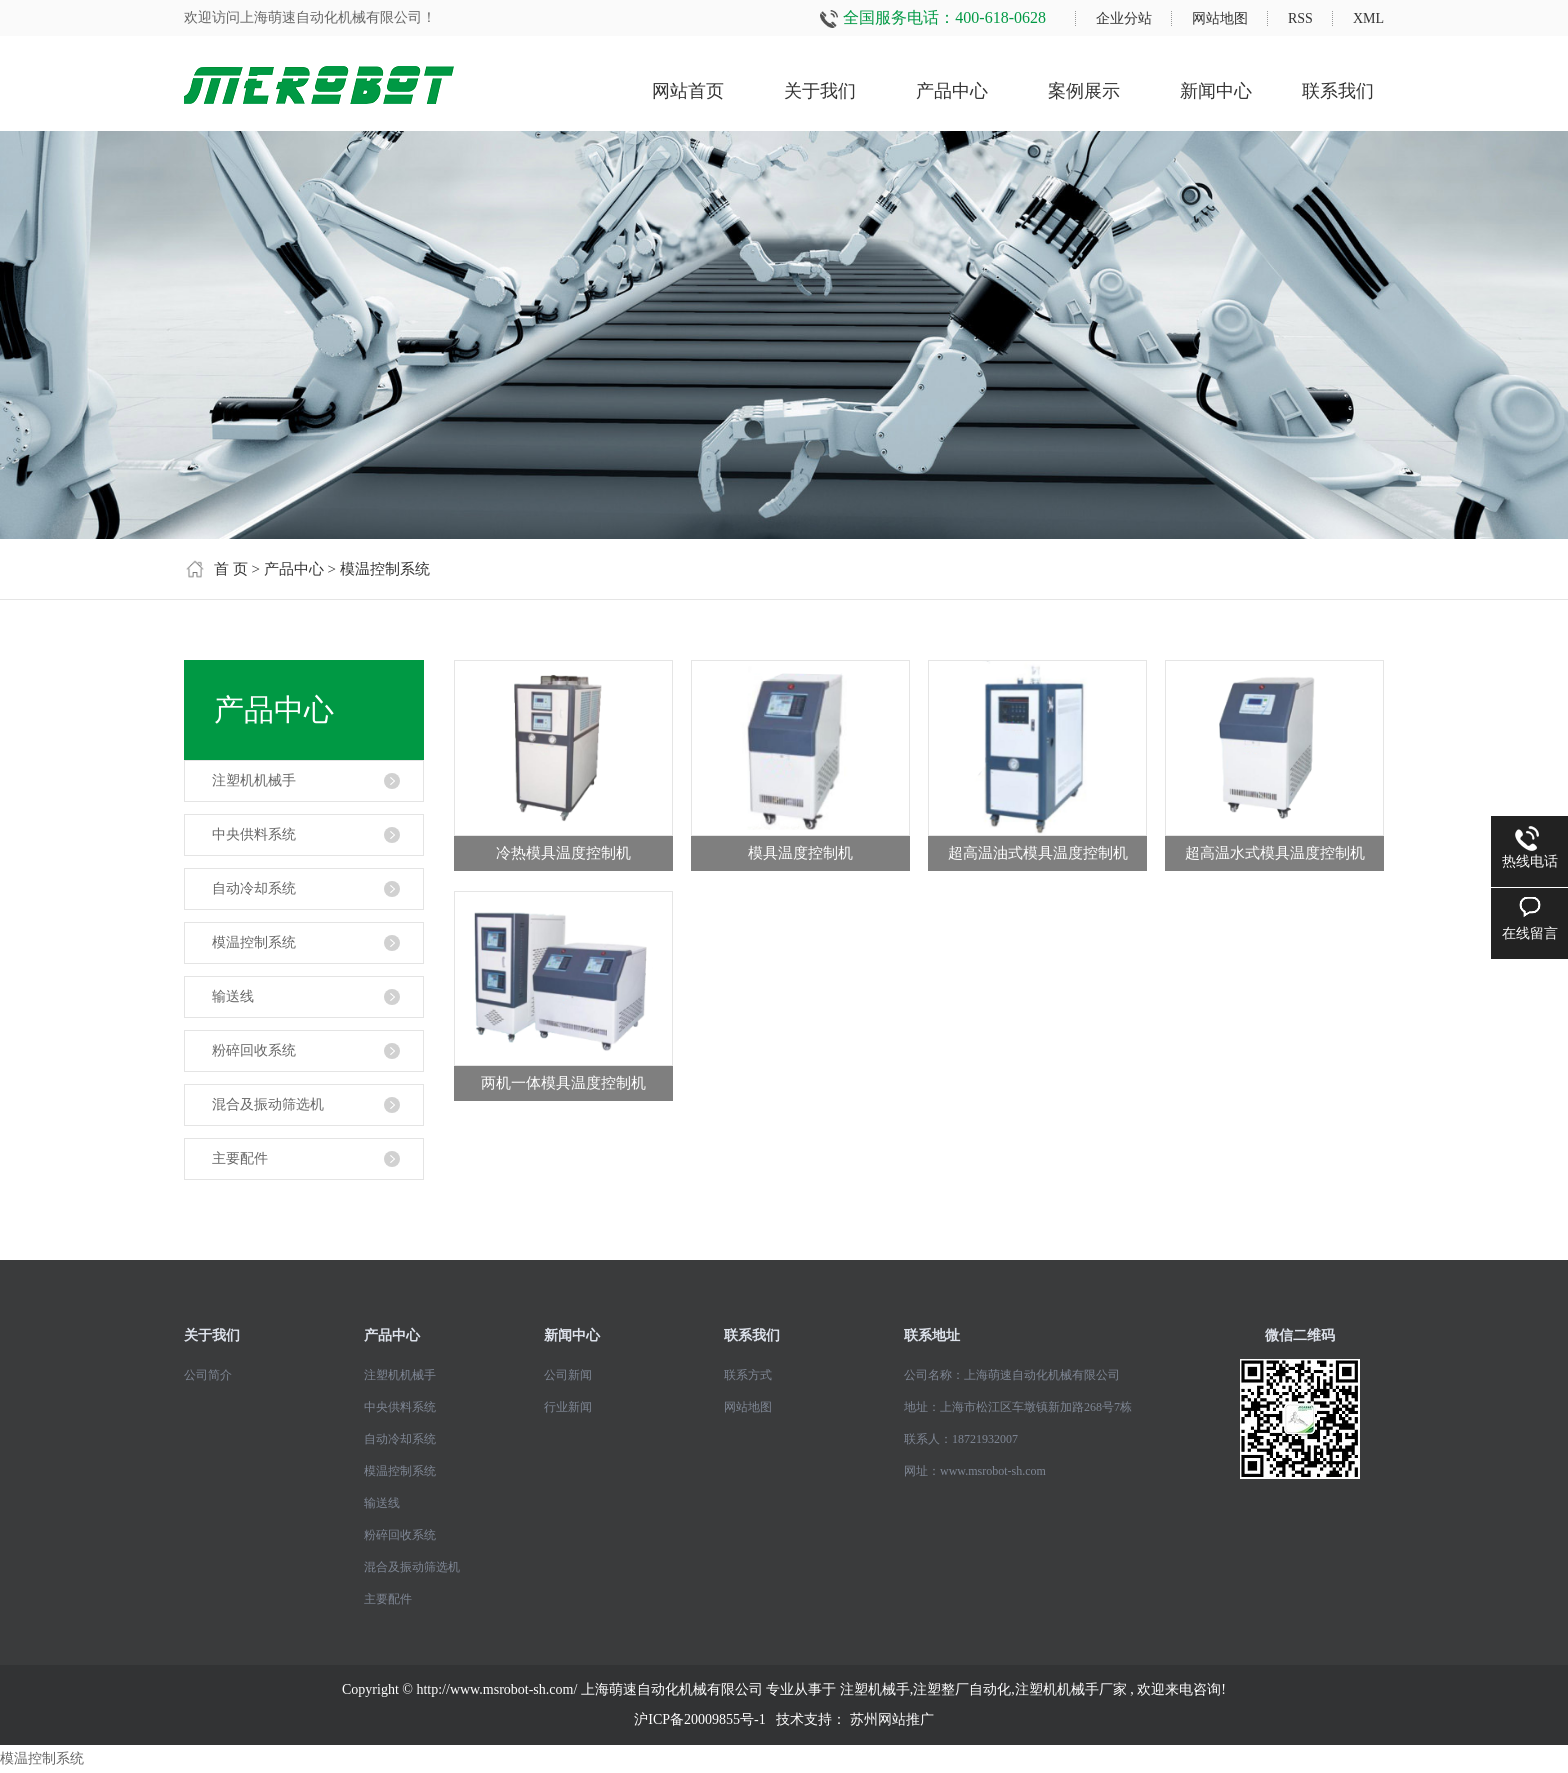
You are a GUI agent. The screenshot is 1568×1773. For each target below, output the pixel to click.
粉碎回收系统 (254, 1050)
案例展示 (1084, 91)
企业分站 (1124, 18)
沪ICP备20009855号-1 (699, 1719)
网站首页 (688, 91)
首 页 (231, 569)
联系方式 (748, 1375)
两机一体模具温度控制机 (563, 1083)
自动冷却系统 (254, 888)
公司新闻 (568, 1375)
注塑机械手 (875, 1689)
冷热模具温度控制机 (563, 853)
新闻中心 (1216, 91)
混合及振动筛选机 (268, 1104)
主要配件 (240, 1158)
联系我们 (1338, 91)
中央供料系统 (254, 834)
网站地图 (1220, 18)
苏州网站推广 (892, 1719)
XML (1368, 18)
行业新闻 (568, 1407)
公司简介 (208, 1375)
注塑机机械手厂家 (1071, 1689)
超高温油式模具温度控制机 (1038, 853)
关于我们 (820, 91)
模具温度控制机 (800, 853)
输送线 (233, 996)
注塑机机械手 (254, 780)
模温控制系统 (385, 569)
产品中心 (952, 91)
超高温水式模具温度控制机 (1275, 853)
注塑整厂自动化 (962, 1689)
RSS (1300, 18)
